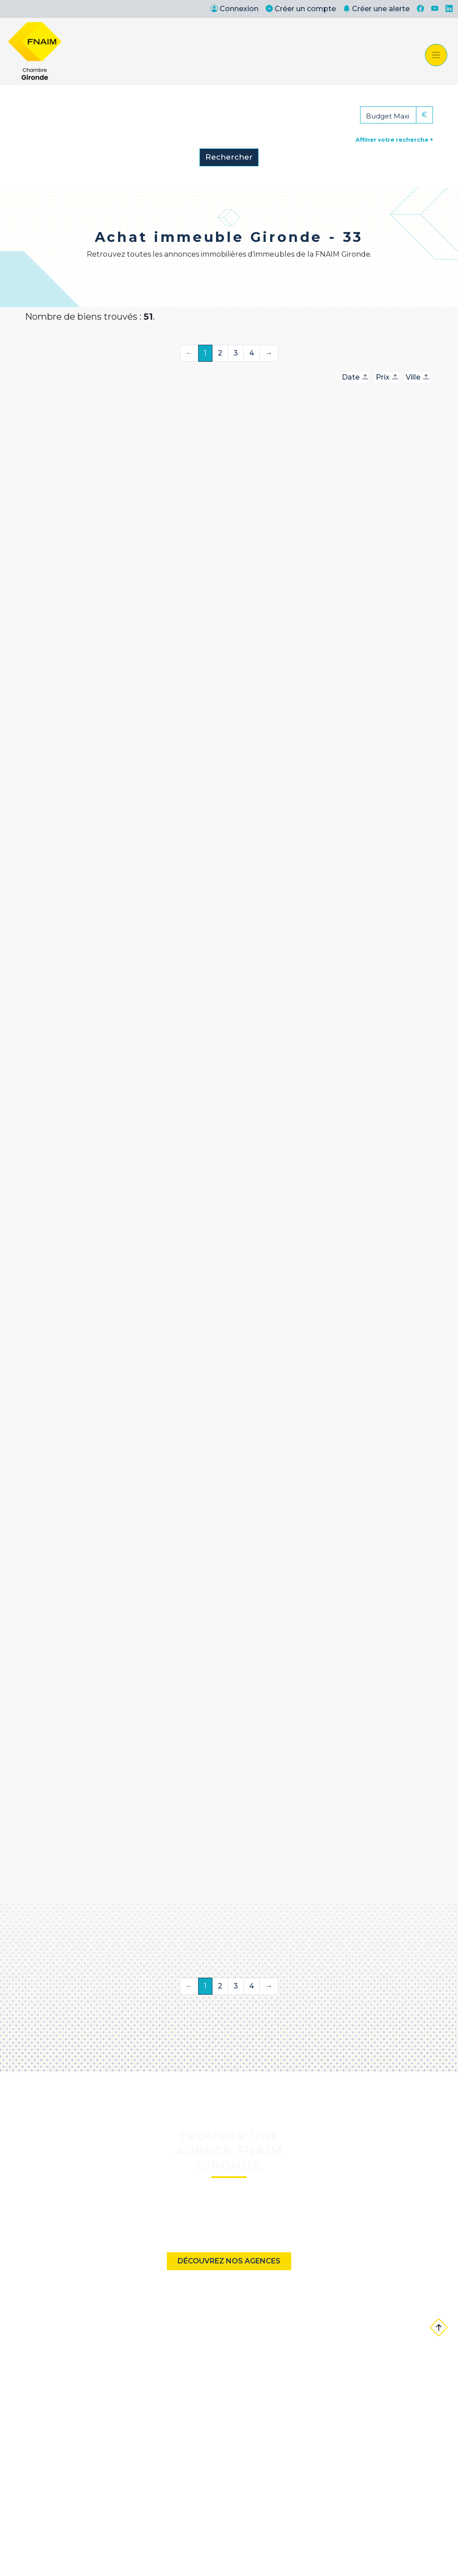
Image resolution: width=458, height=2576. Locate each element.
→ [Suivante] (268, 353)
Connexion (235, 8)
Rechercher (229, 156)
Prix (387, 377)
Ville (417, 377)
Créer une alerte (376, 8)
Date (355, 377)
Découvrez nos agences (229, 2261)
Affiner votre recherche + (394, 139)
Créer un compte (301, 8)
